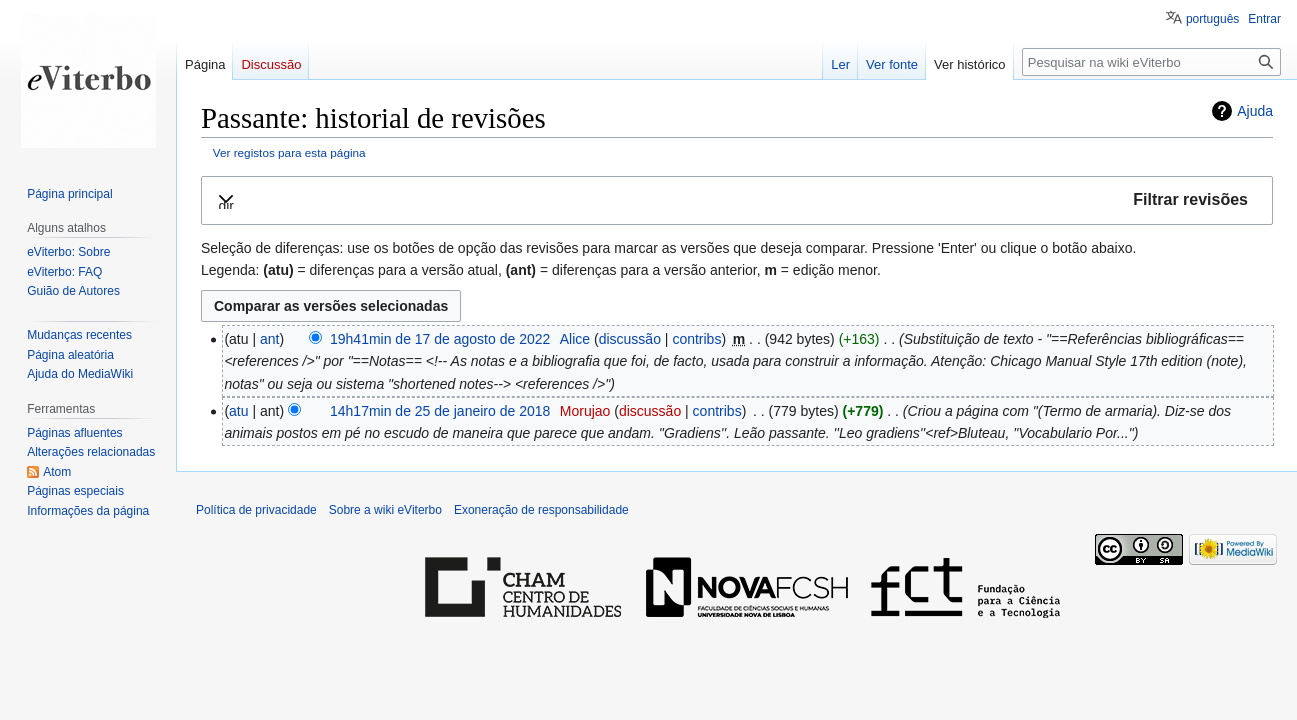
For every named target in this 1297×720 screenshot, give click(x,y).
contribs (696, 339)
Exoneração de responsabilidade (541, 510)
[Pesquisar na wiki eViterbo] (1151, 62)
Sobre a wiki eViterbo (385, 510)
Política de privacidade (256, 510)
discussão (630, 339)
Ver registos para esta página (289, 152)
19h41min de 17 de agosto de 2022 (440, 339)
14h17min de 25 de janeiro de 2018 (440, 411)
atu (238, 411)
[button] (737, 200)
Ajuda (1255, 111)
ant (269, 339)
